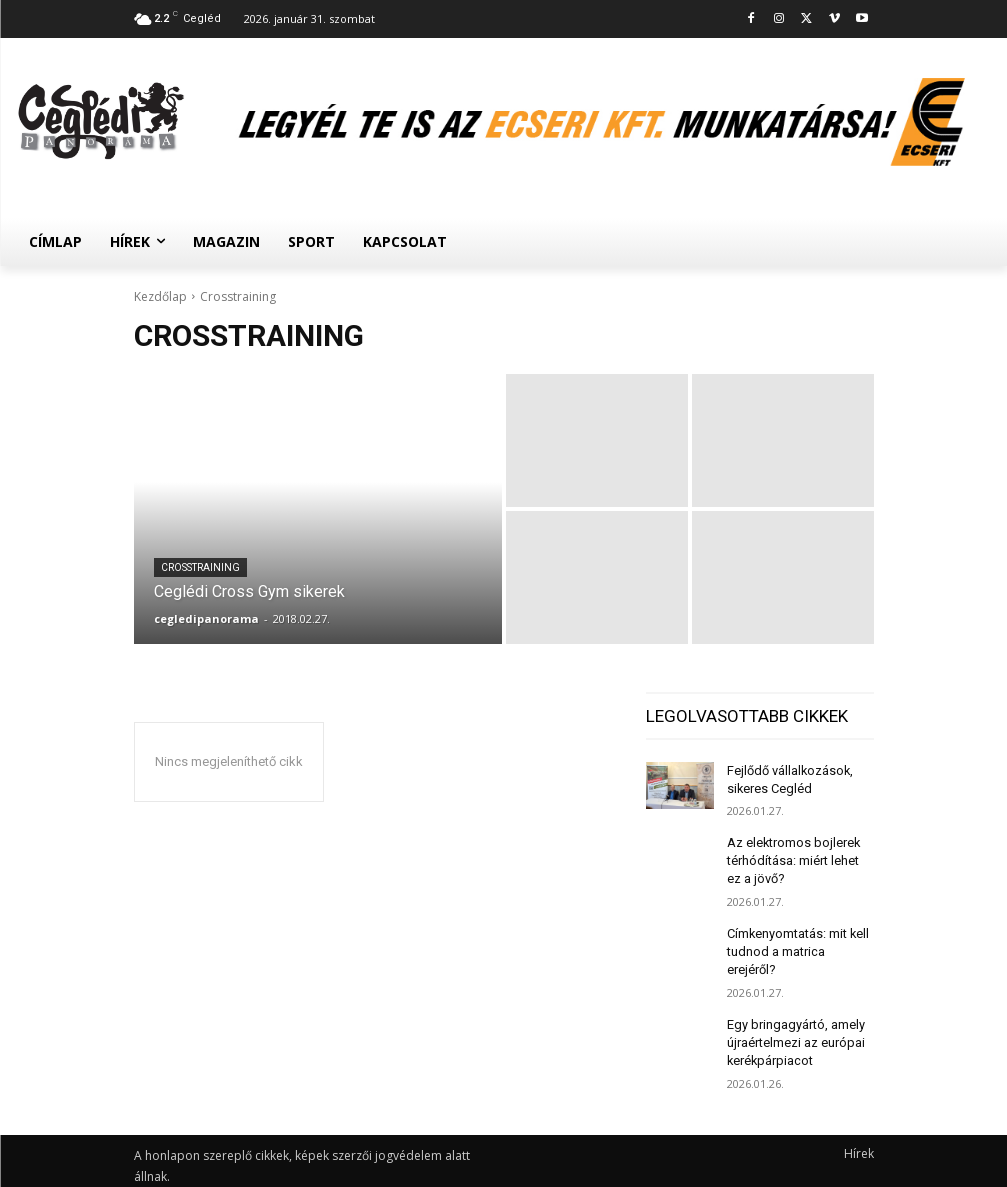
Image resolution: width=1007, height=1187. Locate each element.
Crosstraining (200, 567)
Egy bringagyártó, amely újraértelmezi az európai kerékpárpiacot (794, 1015)
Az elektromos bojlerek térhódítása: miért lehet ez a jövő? (792, 857)
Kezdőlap (160, 296)
